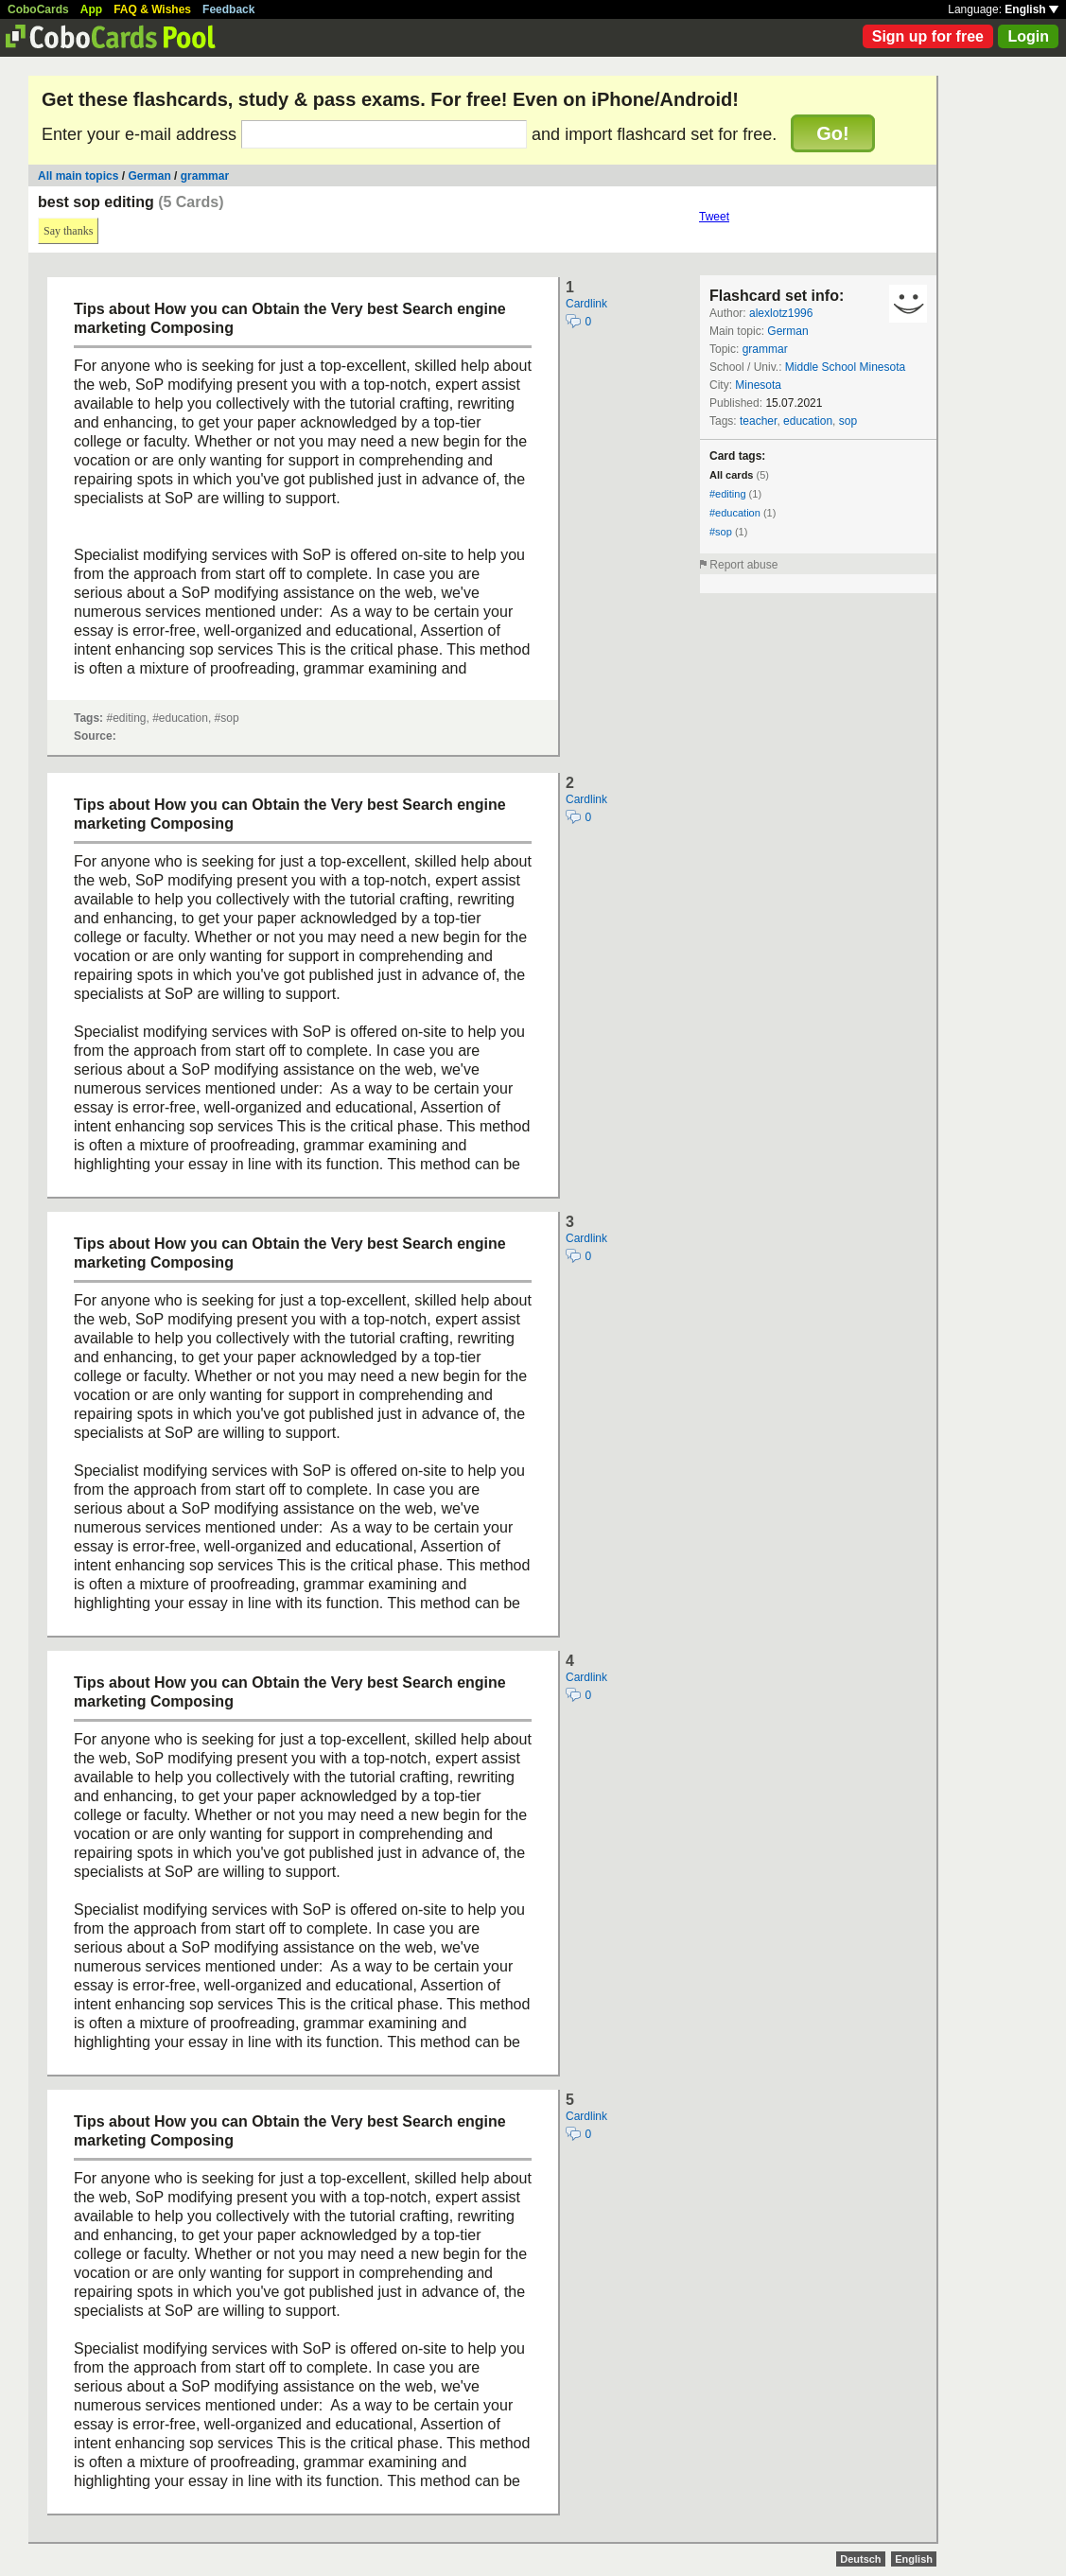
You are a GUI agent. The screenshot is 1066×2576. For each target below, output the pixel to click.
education (807, 421)
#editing (727, 493)
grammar (205, 176)
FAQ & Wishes (152, 9)
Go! (832, 133)
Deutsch (860, 2559)
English (1031, 9)
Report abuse (743, 564)
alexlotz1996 (781, 313)
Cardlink (586, 303)
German (149, 176)
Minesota (758, 385)
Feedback (228, 9)
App (91, 9)
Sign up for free (928, 36)
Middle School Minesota (845, 367)
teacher (758, 421)
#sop (720, 531)
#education (734, 512)
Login (1028, 36)
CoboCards (38, 9)
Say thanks (68, 230)
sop (848, 421)
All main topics (78, 176)
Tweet (714, 216)
